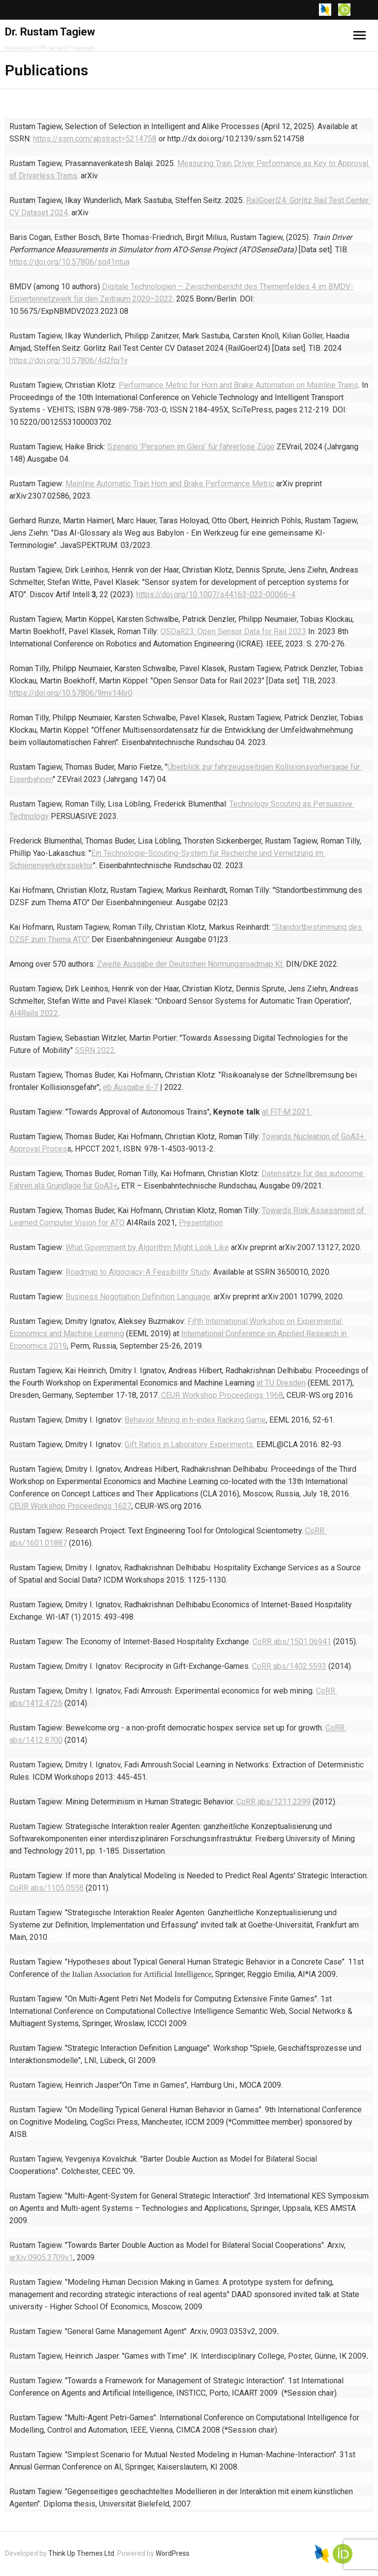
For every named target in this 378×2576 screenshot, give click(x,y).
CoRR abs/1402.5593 (289, 1666)
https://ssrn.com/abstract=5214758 (95, 138)
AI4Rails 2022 (33, 1013)
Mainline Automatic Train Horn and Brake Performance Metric (169, 483)
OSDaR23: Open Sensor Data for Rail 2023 (233, 631)
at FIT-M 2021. (287, 1112)
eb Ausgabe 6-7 (130, 1087)
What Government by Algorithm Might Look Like (147, 1247)
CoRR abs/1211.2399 (273, 1801)
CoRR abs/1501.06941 (291, 1641)
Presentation (201, 1222)
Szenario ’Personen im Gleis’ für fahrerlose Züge (191, 446)
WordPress (172, 2553)
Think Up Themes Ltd (81, 2553)
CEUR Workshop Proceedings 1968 (221, 1395)
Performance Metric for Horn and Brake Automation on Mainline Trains (238, 385)
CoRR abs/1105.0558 (46, 1888)
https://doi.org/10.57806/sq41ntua (69, 262)
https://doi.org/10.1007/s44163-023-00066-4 (215, 594)
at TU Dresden (281, 1383)
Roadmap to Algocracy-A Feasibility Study (137, 1272)
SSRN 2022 (95, 1050)
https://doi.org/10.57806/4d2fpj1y (68, 360)
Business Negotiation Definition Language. (138, 1296)
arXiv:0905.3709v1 (41, 2257)
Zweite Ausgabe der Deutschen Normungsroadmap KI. (190, 964)
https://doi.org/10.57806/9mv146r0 (70, 693)
